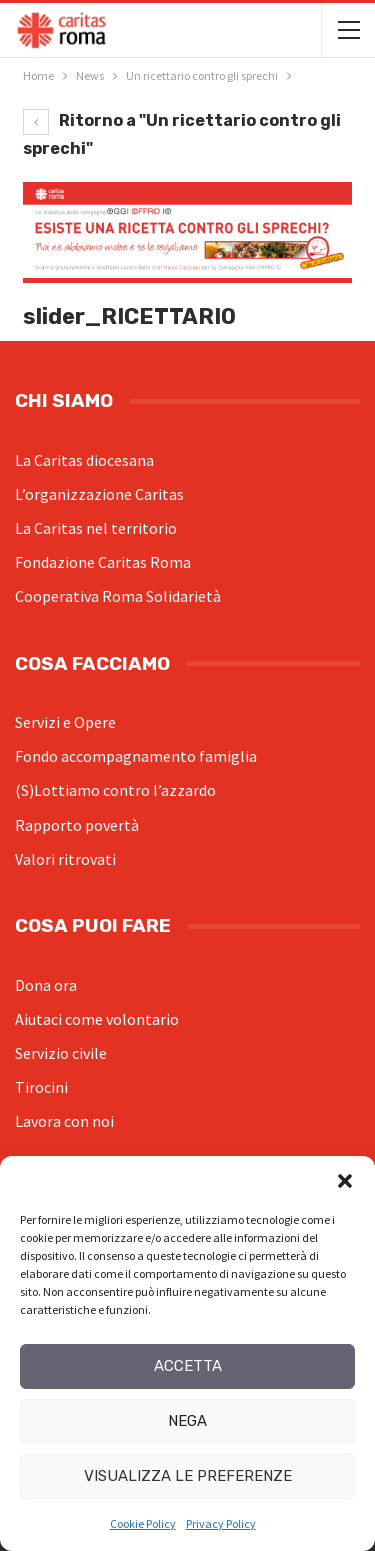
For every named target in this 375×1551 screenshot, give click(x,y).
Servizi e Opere (65, 722)
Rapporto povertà (77, 825)
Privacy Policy (221, 1523)
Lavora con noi (64, 1121)
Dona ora (46, 985)
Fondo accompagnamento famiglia (136, 756)
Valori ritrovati (65, 859)
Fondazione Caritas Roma (103, 562)
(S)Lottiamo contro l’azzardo (115, 790)
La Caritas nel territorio (96, 528)
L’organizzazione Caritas (99, 494)
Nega (187, 1421)
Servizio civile (61, 1053)
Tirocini (41, 1087)
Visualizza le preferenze (188, 1476)
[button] (345, 1181)
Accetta (188, 1366)
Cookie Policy (143, 1523)
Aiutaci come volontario (97, 1019)
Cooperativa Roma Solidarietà (118, 596)
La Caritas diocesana (84, 460)
